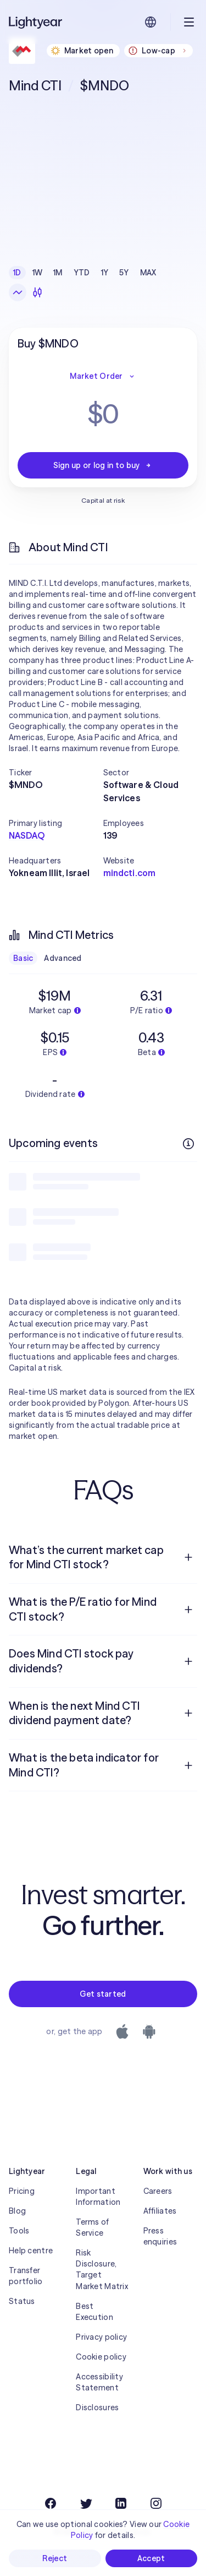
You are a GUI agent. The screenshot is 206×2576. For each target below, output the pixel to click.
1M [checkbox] (58, 273)
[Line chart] (17, 292)
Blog (17, 2211)
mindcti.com (129, 872)
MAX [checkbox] (148, 273)
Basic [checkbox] (23, 958)
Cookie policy (101, 2357)
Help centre (31, 2251)
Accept (151, 2558)
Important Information (98, 2196)
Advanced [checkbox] (62, 958)
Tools (19, 2231)
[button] (56, 772)
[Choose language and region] (151, 22)
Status (22, 2301)
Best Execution (94, 2311)
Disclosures (97, 2407)
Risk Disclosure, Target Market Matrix (102, 2269)
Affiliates (160, 2211)
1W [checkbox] (37, 273)
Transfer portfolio (26, 2275)
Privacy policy (101, 2337)
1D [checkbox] (17, 273)
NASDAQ (26, 835)
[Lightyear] (36, 22)
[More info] (188, 1144)
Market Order (103, 376)
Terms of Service (92, 2227)
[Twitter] (86, 2503)
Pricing (22, 2191)
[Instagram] (156, 2503)
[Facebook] (51, 2503)
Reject (54, 2558)
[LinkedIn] (121, 2503)
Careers (157, 2191)
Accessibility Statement (99, 2382)
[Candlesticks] (37, 292)
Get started (103, 1994)
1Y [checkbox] (105, 273)
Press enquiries (160, 2236)
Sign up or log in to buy (103, 465)
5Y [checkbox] (124, 273)
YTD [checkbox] (82, 273)
